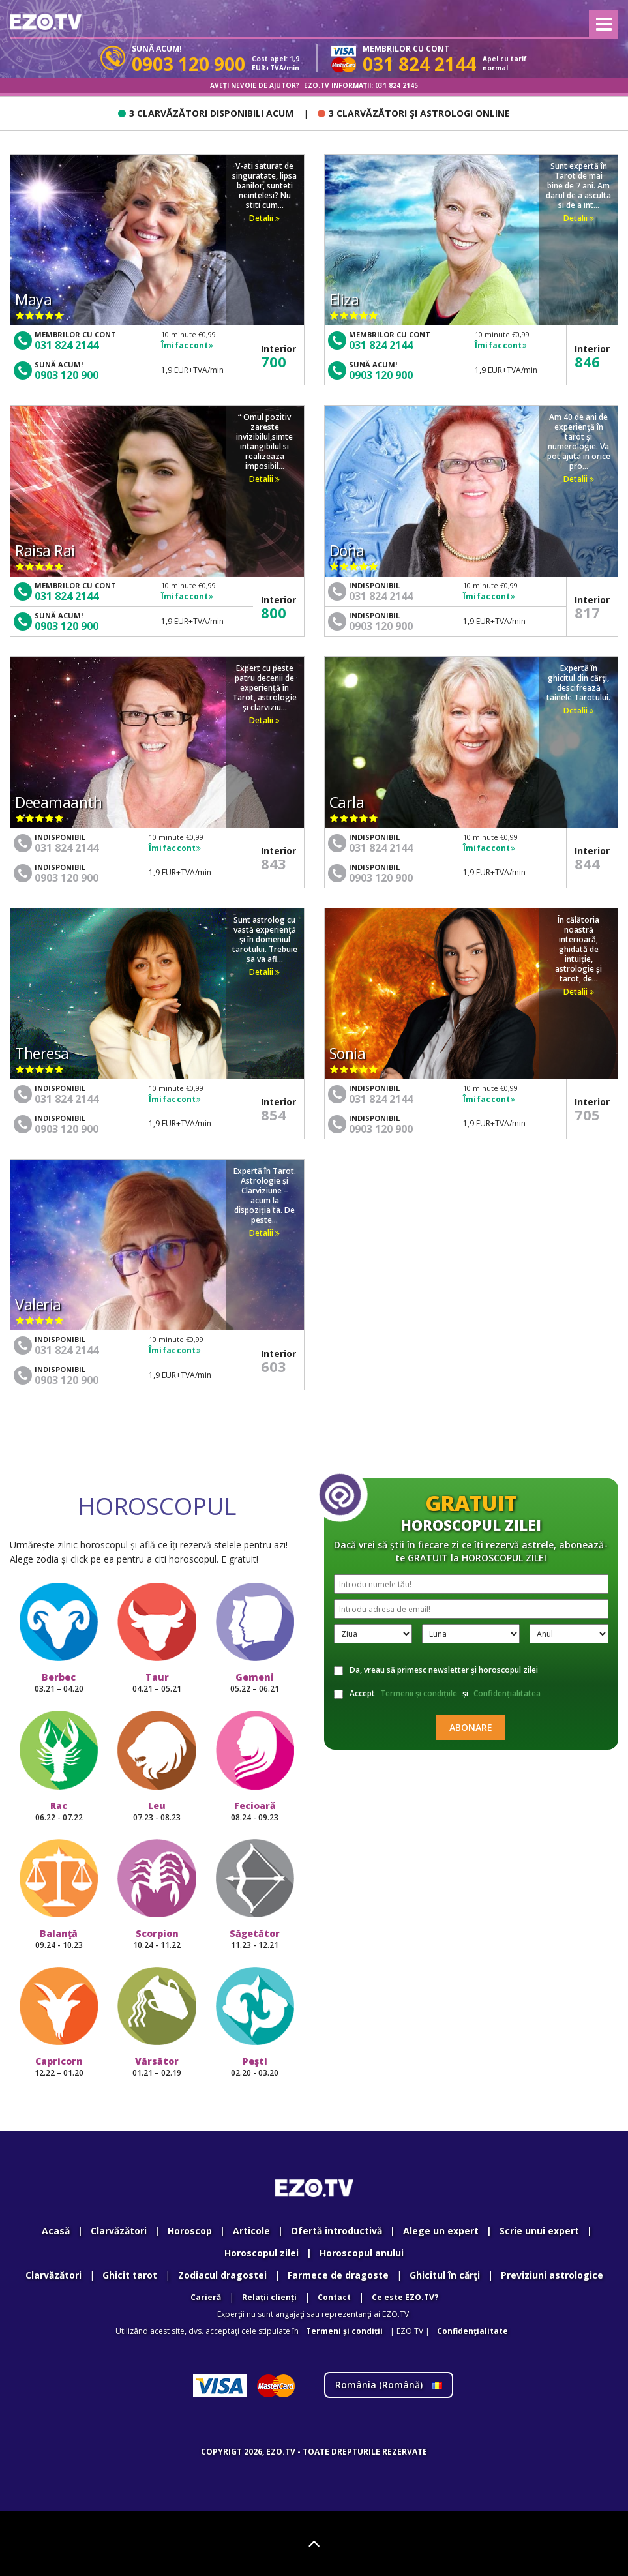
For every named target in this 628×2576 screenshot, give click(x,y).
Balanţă (59, 1939)
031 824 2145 (396, 85)
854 (273, 1114)
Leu (156, 1811)
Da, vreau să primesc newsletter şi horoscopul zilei (436, 1669)
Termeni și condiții (344, 2331)
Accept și (439, 1693)
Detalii (264, 218)
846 (587, 361)
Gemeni (255, 1682)
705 (587, 1114)
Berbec (59, 1682)
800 (273, 612)
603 (273, 1366)
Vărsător (156, 2066)
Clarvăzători (119, 2230)
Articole (251, 2230)
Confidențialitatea (507, 1693)
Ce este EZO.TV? (405, 2297)
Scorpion (156, 1939)
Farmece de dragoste (338, 2275)
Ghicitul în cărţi (445, 2275)
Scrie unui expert (539, 2230)
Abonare (470, 1727)
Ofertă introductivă (336, 2230)
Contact (334, 2297)
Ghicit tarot (129, 2275)
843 (273, 863)
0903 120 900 (66, 375)
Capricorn (59, 2066)
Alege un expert (441, 2230)
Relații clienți (269, 2297)
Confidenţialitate (472, 2331)
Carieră (205, 2297)
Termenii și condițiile (418, 1693)
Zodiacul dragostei (222, 2275)
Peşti (255, 2066)
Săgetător (255, 1939)
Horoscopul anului (362, 2253)
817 (587, 612)
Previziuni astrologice (552, 2275)
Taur (156, 1682)
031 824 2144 (66, 345)
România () (388, 2384)
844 (587, 863)
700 (273, 361)
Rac (59, 1811)
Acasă (56, 2230)
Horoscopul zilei (261, 2253)
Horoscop (190, 2230)
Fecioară (255, 1811)
